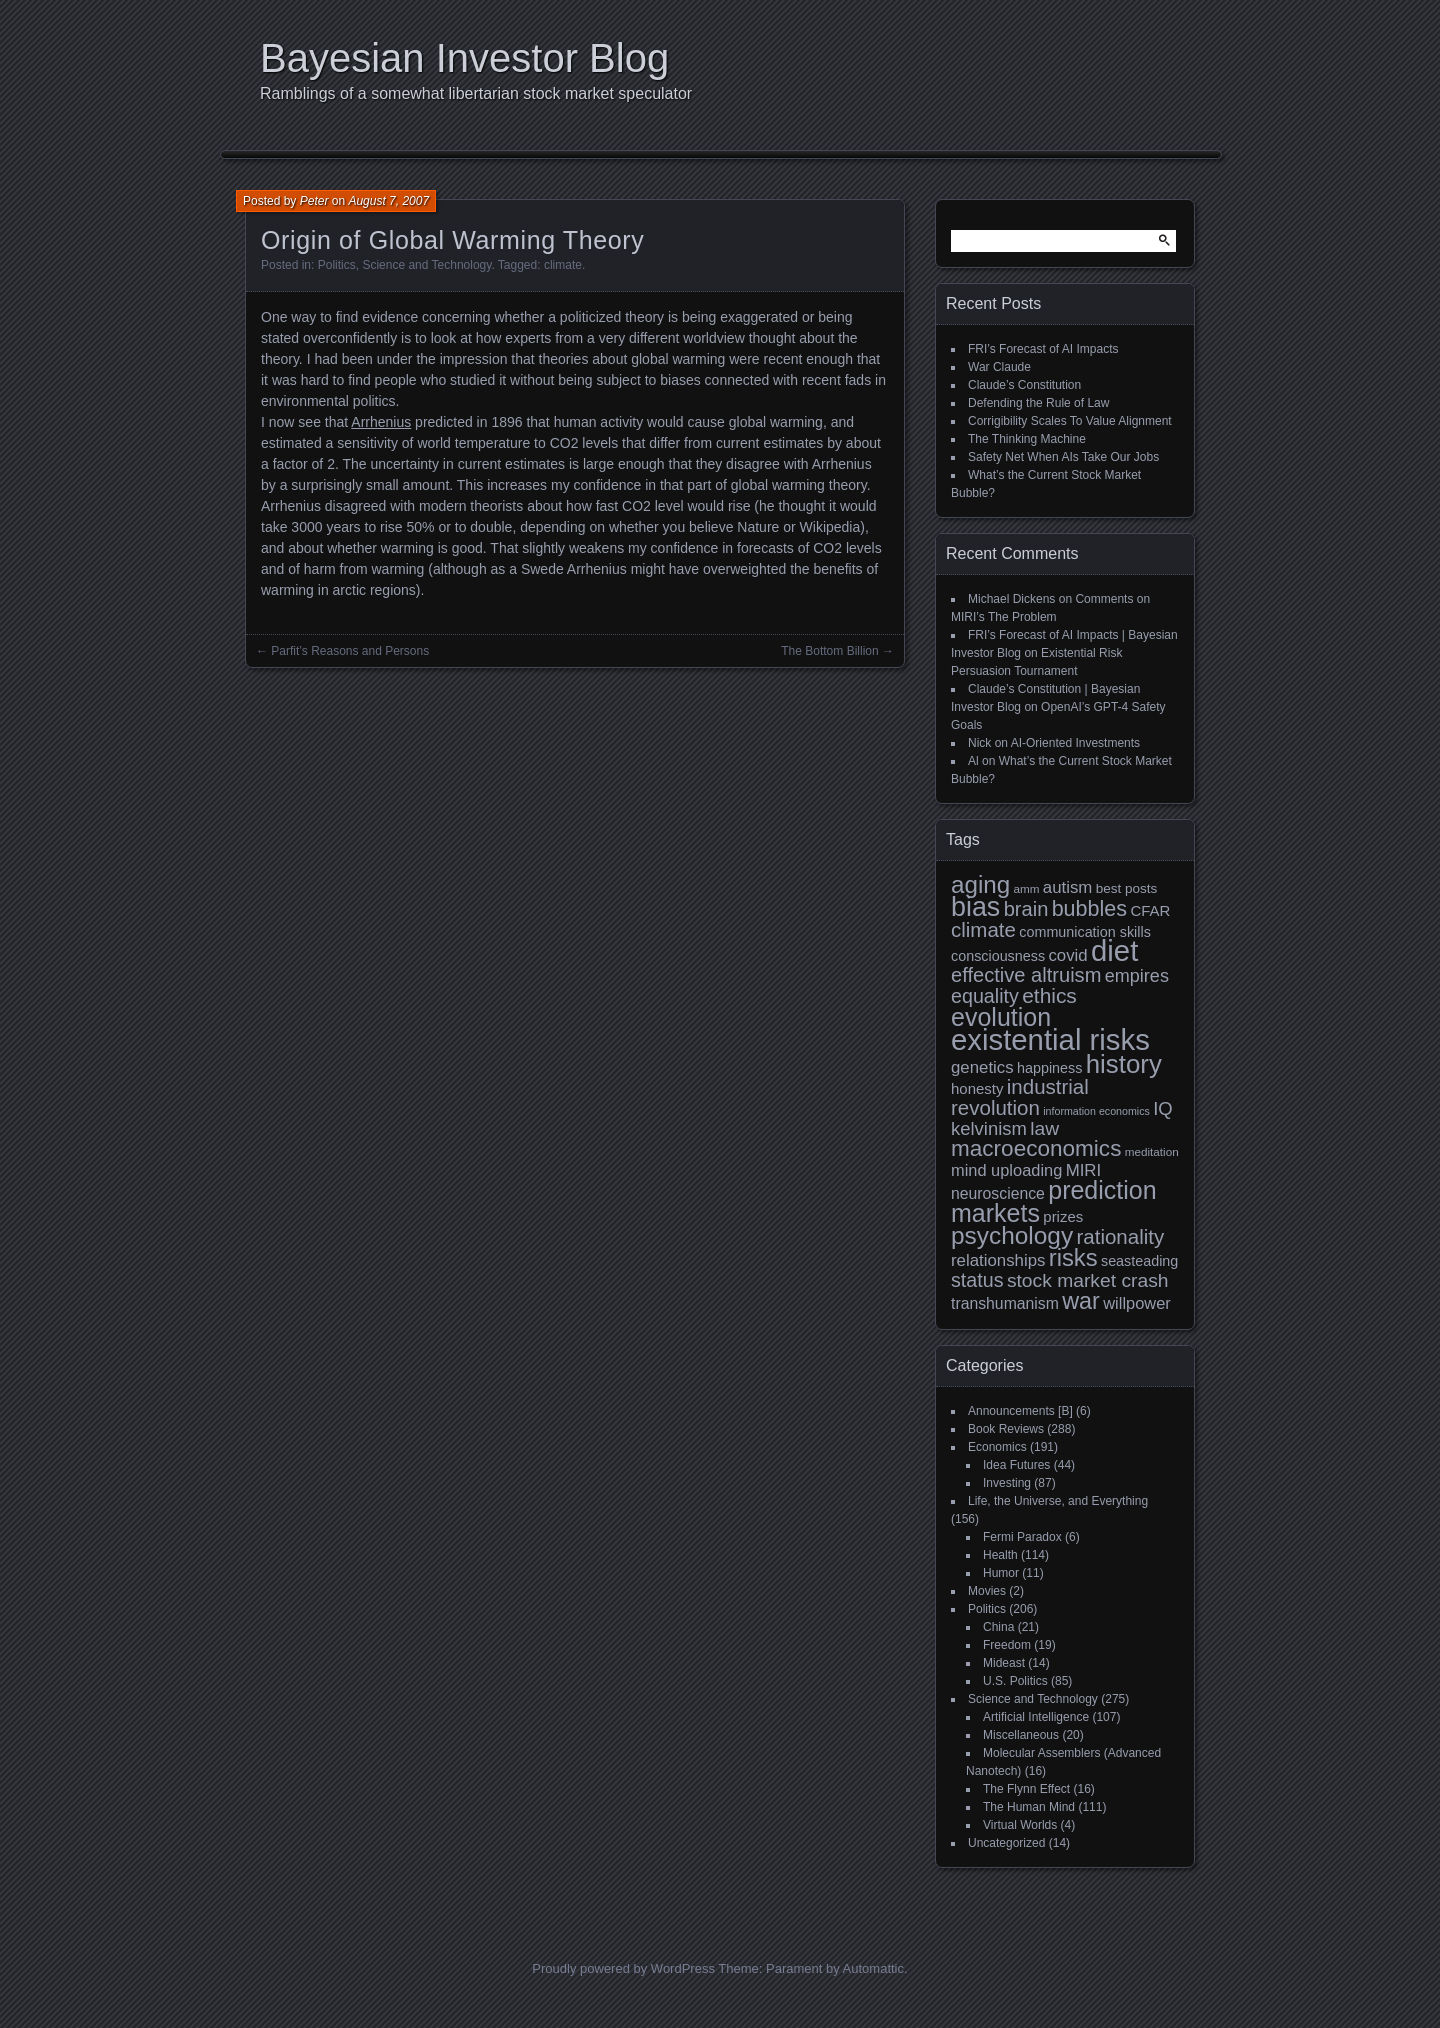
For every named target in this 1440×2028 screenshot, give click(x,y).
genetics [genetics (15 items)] (982, 1067)
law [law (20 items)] (1044, 1128)
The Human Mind (1029, 1807)
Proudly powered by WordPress (623, 1968)
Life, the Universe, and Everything (1058, 1501)
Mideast (1004, 1663)
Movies (987, 1591)
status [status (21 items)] (977, 1280)
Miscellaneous (1021, 1735)
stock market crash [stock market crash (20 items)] (1088, 1280)
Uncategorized (1006, 1843)
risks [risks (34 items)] (1073, 1257)
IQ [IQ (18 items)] (1162, 1108)
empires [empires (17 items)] (1137, 976)
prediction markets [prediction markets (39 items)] (1054, 1201)
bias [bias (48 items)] (975, 907)
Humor (1001, 1573)
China (998, 1627)
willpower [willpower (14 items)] (1136, 1303)
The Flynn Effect (1026, 1789)
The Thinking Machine (1027, 439)
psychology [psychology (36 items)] (1012, 1235)
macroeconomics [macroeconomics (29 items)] (1036, 1148)
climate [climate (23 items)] (983, 929)
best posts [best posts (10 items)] (1127, 888)
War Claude (999, 367)
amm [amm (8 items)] (1027, 888)
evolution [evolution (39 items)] (1001, 1017)
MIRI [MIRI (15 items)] (1084, 1170)
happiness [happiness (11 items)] (1049, 1068)
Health (1000, 1555)
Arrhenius (381, 422)
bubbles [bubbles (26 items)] (1089, 909)
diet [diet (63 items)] (1114, 950)
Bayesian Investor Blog (464, 58)
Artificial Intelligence (1036, 1717)
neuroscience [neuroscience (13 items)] (998, 1193)
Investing (1007, 1483)
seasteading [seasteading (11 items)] (1139, 1261)
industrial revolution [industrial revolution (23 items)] (1020, 1097)
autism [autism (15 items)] (1068, 887)
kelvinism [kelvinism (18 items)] (989, 1128)
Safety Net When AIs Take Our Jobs (1063, 457)
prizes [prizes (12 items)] (1063, 1216)
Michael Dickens (1011, 599)
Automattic (873, 1968)
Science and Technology (426, 265)
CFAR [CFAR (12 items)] (1150, 910)
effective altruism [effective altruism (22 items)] (1026, 975)
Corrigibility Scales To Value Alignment (1070, 421)
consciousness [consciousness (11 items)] (998, 956)
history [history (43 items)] (1124, 1064)
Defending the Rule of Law (1038, 403)
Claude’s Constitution (1024, 385)
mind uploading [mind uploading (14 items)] (1006, 1170)
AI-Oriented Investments (1075, 743)
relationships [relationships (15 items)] (998, 1260)
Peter (314, 201)
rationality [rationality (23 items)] (1120, 1236)
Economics (997, 1447)
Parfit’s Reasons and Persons (350, 651)
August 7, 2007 (388, 201)
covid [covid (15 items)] (1067, 955)
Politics (337, 265)
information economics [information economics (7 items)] (1096, 1111)
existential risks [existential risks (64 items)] (1050, 1039)
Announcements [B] (1020, 1411)
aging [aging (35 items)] (980, 884)
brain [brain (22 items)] (1026, 909)
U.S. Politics (1015, 1681)
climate (563, 265)
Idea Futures (1016, 1465)
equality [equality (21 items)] (985, 996)
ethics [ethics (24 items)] (1049, 995)
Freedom (1007, 1645)
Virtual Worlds (1020, 1825)
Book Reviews (1006, 1429)
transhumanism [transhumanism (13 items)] (1005, 1303)
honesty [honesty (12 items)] (977, 1088)
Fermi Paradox (1022, 1537)
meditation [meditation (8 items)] (1152, 1151)
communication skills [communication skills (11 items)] (1085, 932)
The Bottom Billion (829, 651)
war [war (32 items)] (1081, 1301)
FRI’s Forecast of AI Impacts (1043, 349)
